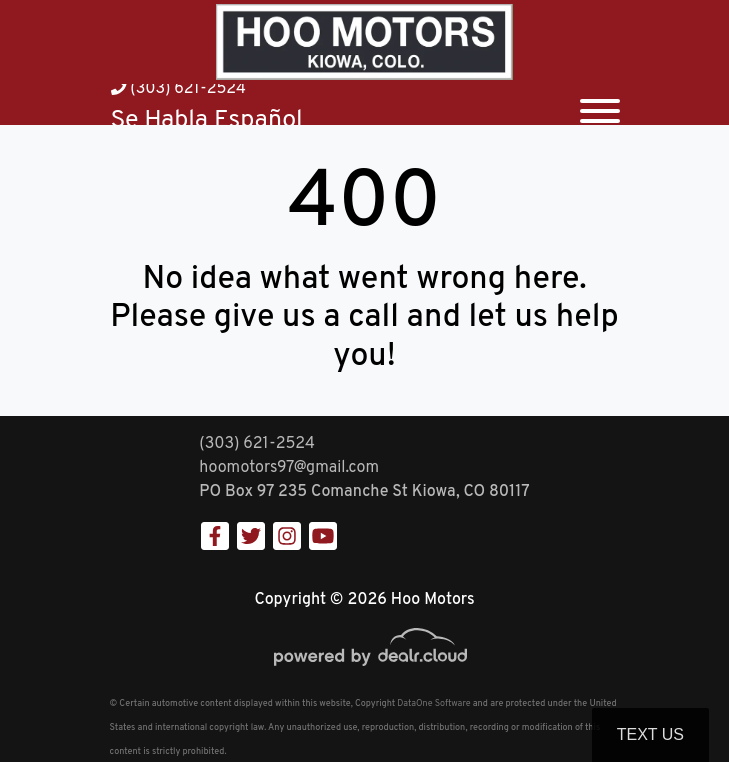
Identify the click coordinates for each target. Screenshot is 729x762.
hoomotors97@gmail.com (289, 468)
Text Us (650, 734)
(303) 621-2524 (178, 89)
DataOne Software (433, 703)
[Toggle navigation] (600, 104)
